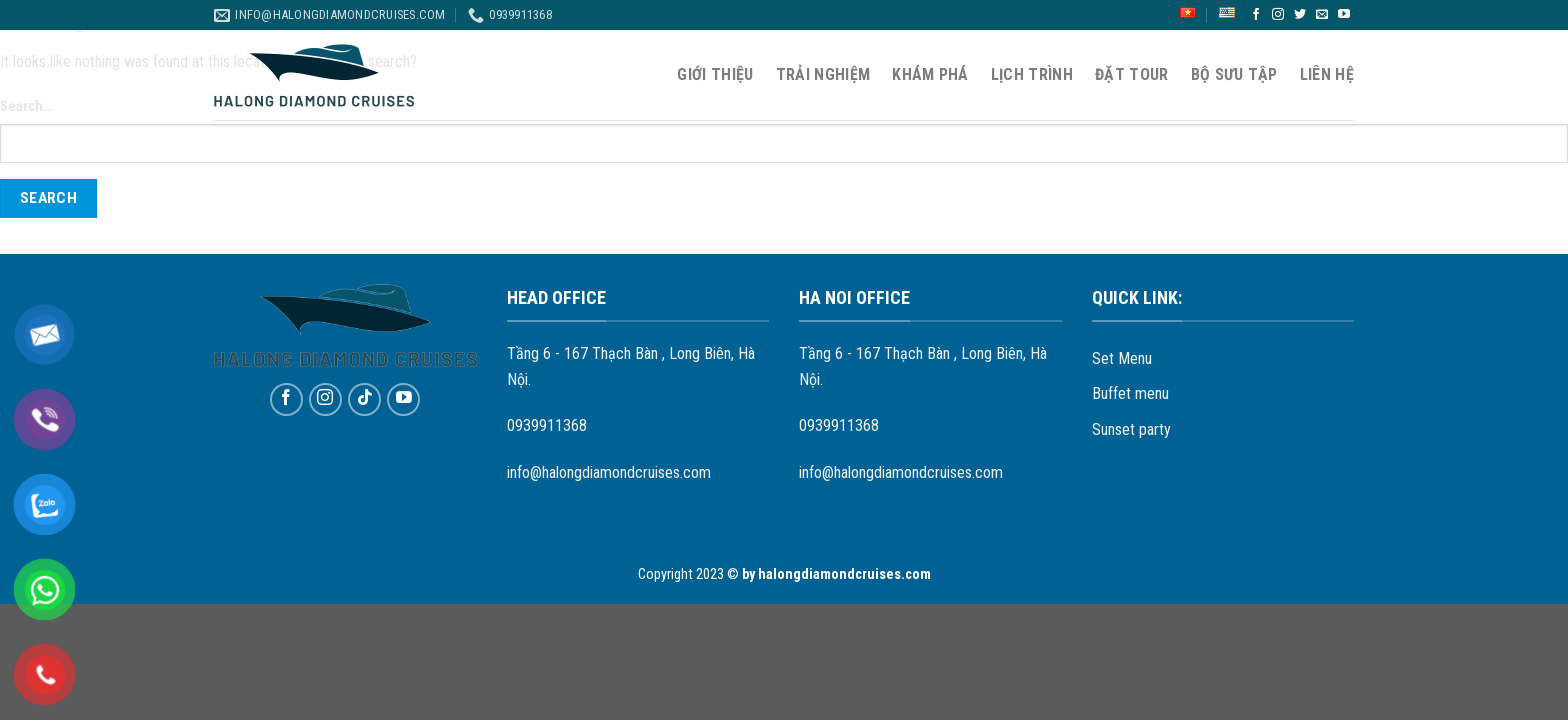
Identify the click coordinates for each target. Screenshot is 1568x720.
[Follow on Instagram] (1278, 15)
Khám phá (930, 74)
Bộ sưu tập (1234, 74)
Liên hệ (1327, 74)
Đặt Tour (1132, 74)
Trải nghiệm (823, 74)
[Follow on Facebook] (1256, 15)
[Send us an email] (1322, 15)
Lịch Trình (1032, 74)
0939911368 (547, 425)
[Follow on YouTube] (1344, 15)
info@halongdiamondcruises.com (609, 472)
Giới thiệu (715, 74)
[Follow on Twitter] (1300, 15)
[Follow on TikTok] (364, 399)
